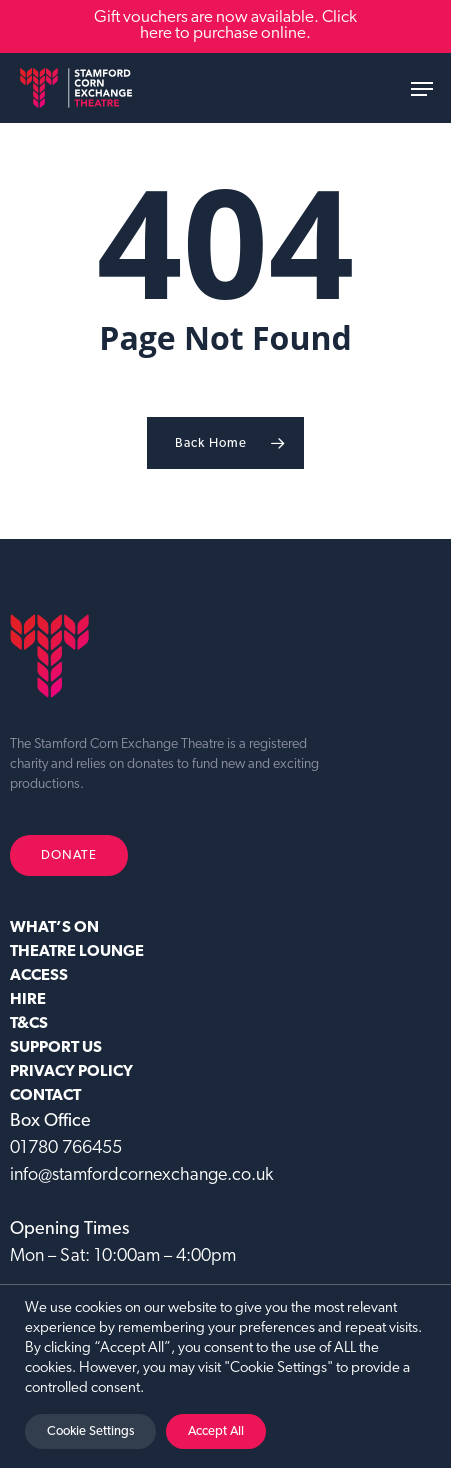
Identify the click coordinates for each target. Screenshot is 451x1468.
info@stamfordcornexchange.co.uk (141, 1175)
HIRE (28, 1000)
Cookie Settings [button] (90, 1431)
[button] (422, 89)
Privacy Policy (71, 1072)
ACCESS (39, 976)
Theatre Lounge (77, 952)
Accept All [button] (216, 1431)
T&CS (29, 1024)
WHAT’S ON (54, 928)
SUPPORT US (56, 1048)
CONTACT (45, 1096)
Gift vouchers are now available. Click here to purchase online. (225, 25)
